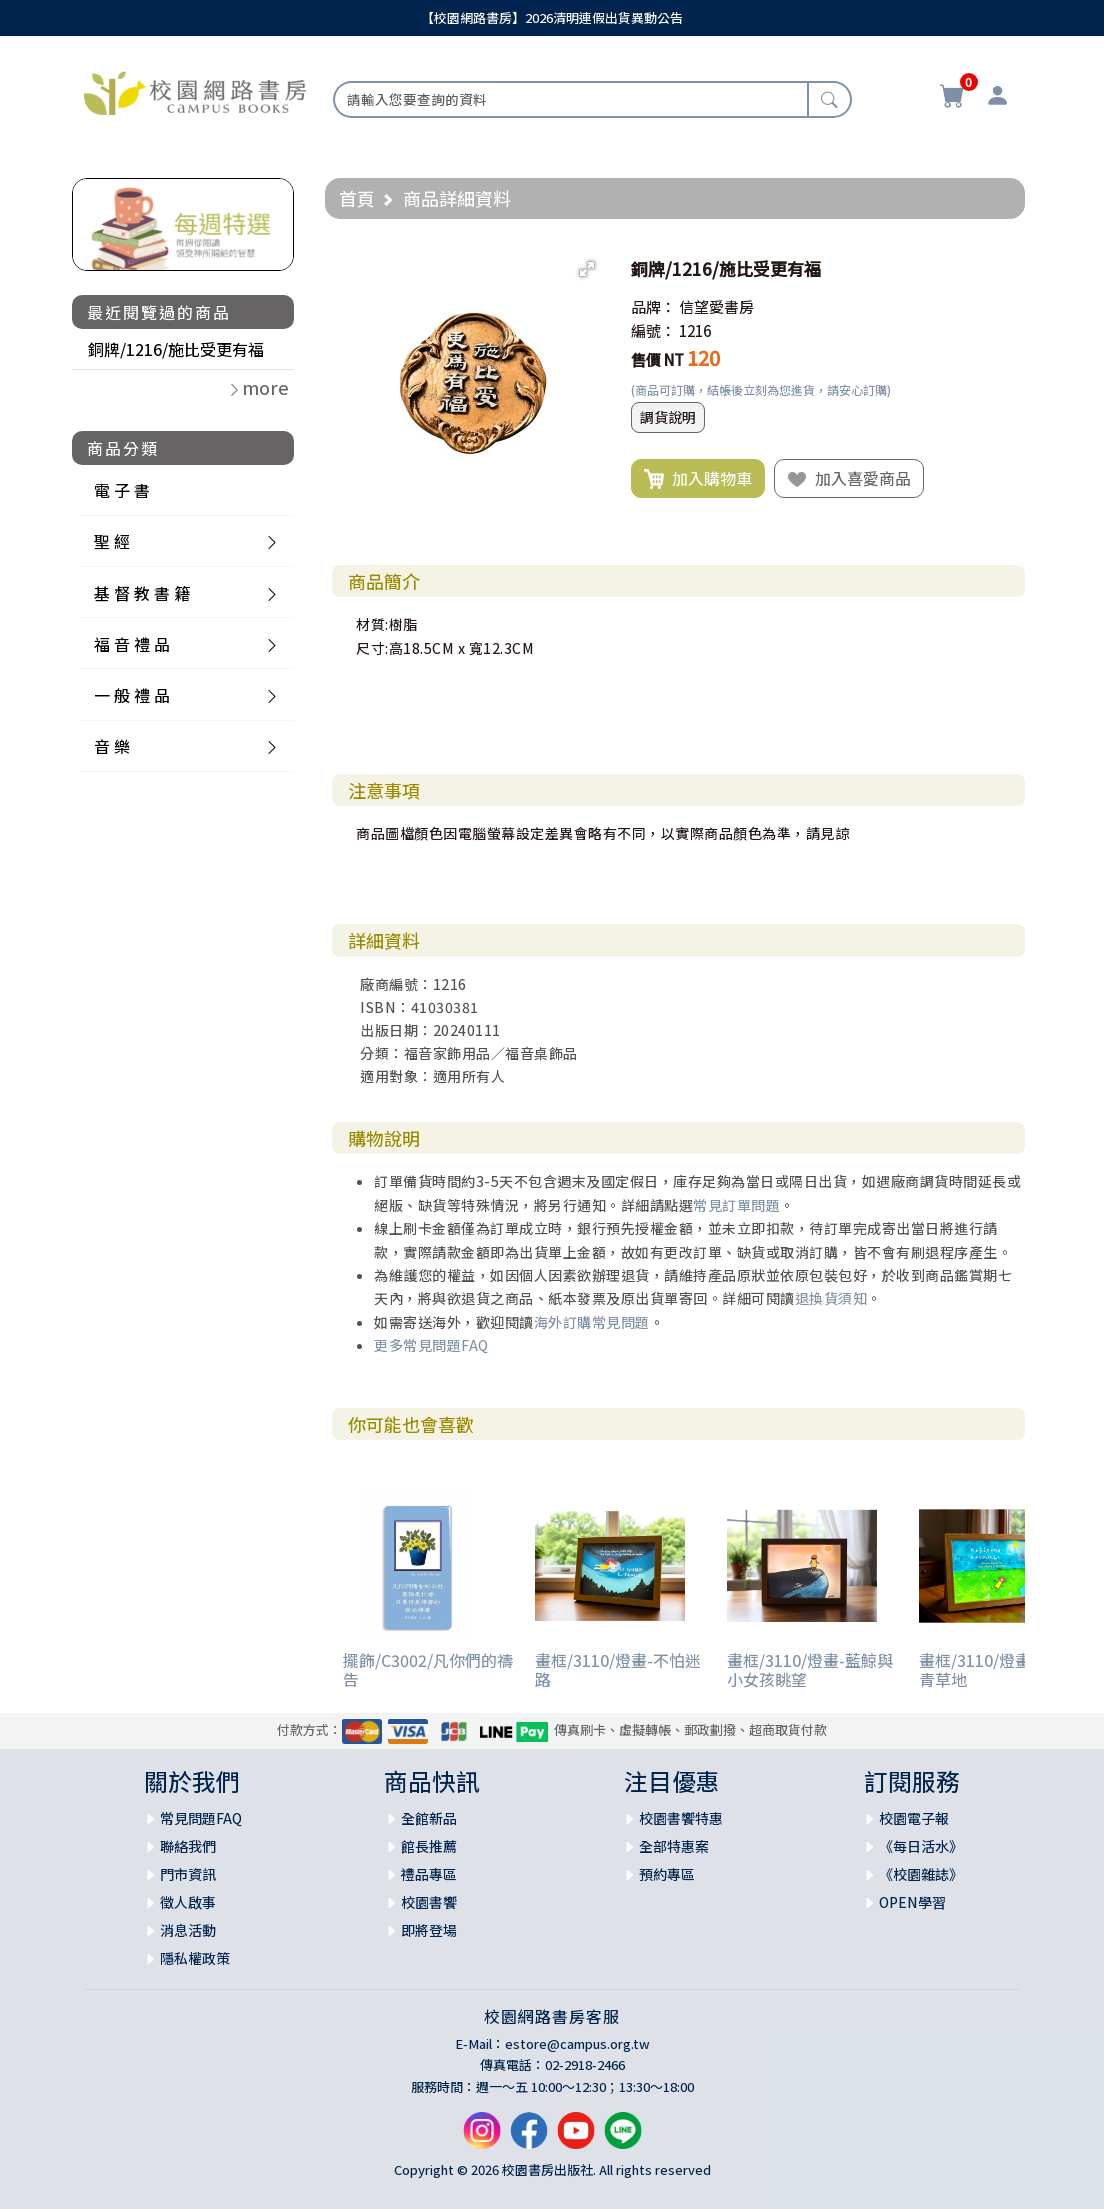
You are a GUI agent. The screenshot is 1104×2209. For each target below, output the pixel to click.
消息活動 (188, 1930)
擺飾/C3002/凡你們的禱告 (428, 1669)
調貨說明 (668, 417)
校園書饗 (429, 1902)
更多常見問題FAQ (431, 1345)
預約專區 (667, 1874)
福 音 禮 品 (132, 644)
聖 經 (112, 541)
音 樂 (112, 746)
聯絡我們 (188, 1846)
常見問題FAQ (201, 1818)
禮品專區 (429, 1874)
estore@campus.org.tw (577, 2043)
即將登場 (429, 1930)
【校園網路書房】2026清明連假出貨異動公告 (552, 17)
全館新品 (429, 1818)
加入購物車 (698, 479)
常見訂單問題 (736, 1205)
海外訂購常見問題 (592, 1322)
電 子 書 (122, 490)
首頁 (357, 198)
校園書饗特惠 (681, 1818)
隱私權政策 (195, 1958)
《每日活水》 (921, 1846)
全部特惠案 (674, 1846)
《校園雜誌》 (921, 1874)
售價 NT (657, 359)
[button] (587, 269)
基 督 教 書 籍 (142, 593)
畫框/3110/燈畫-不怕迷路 (618, 1669)
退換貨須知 (831, 1298)
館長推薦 (429, 1846)
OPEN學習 (912, 1902)
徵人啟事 (188, 1902)
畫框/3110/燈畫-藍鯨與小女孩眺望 (810, 1669)
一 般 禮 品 (132, 695)
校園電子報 (914, 1818)
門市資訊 (188, 1874)
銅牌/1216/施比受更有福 (176, 349)
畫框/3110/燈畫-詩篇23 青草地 (1003, 1669)
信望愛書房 (716, 306)
